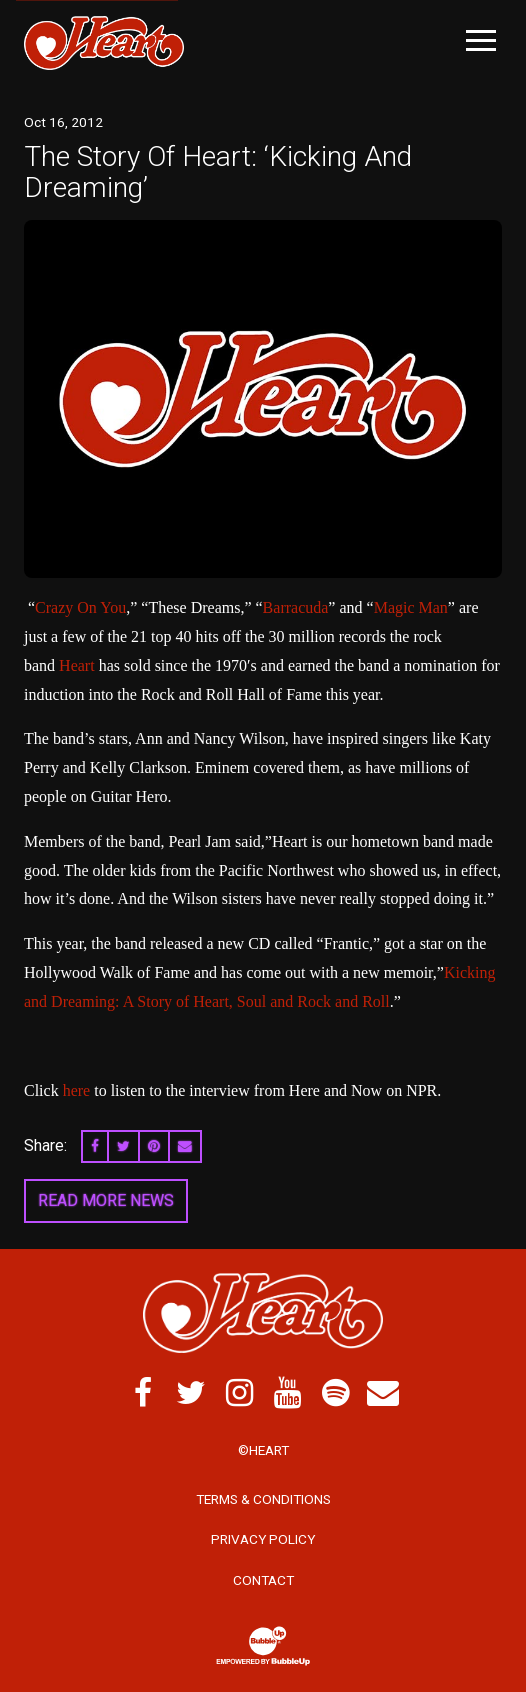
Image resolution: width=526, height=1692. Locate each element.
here (77, 1090)
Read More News (106, 1200)
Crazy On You (80, 607)
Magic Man (411, 607)
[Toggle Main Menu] (481, 40)
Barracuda (296, 607)
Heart (77, 665)
